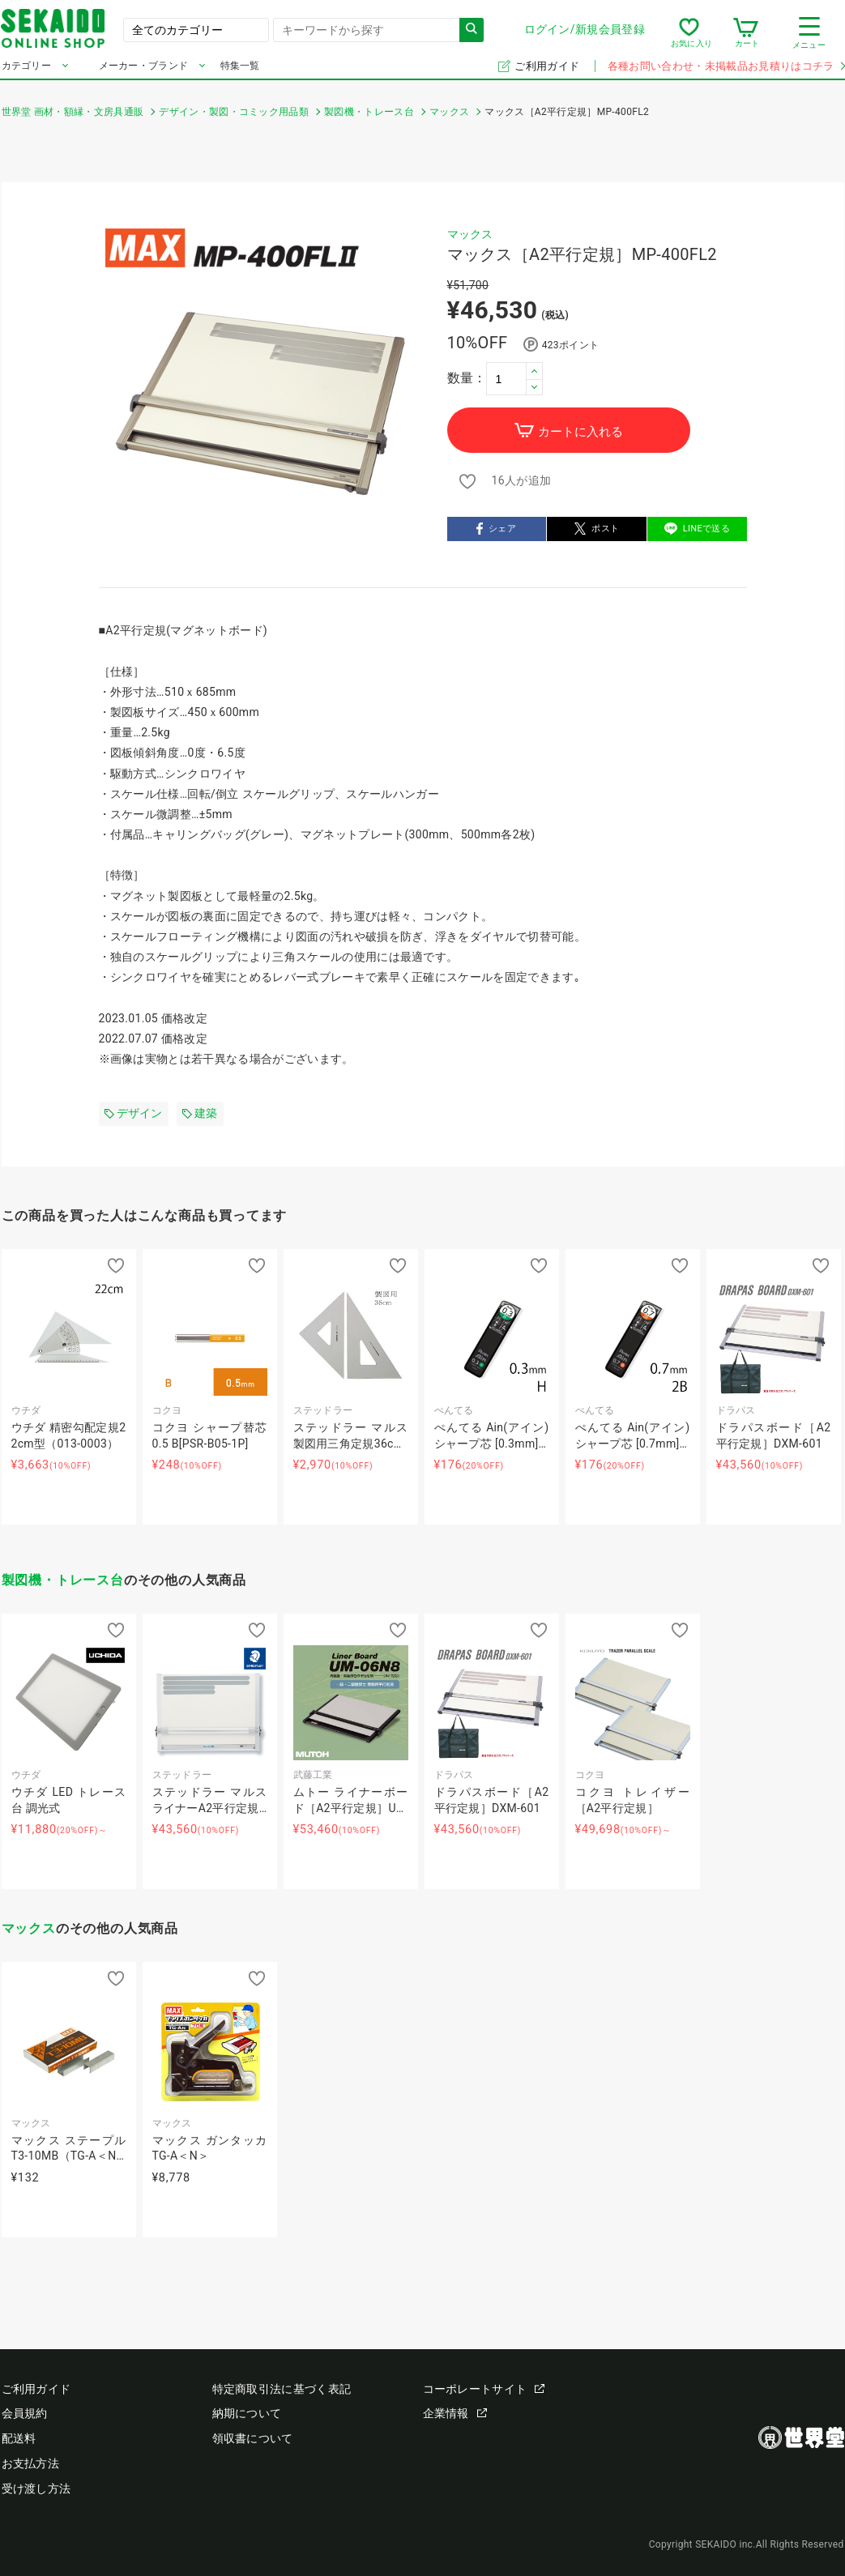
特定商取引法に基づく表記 (282, 2388)
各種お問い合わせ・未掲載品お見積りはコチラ (726, 72)
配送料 (19, 2438)
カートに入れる (568, 431)
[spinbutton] (514, 378)
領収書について (252, 2438)
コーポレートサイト (484, 2388)
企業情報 (455, 2413)
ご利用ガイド (548, 72)
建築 (200, 1113)
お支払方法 (31, 2463)
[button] (535, 370)
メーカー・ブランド (144, 71)
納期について (247, 2413)
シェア (496, 530)
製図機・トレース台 (63, 1580)
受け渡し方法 (36, 2488)
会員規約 (25, 2413)
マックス (470, 234)
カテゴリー (27, 71)
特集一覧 (240, 71)
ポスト (597, 530)
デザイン (134, 1113)
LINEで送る (697, 530)
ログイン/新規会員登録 (583, 31)
